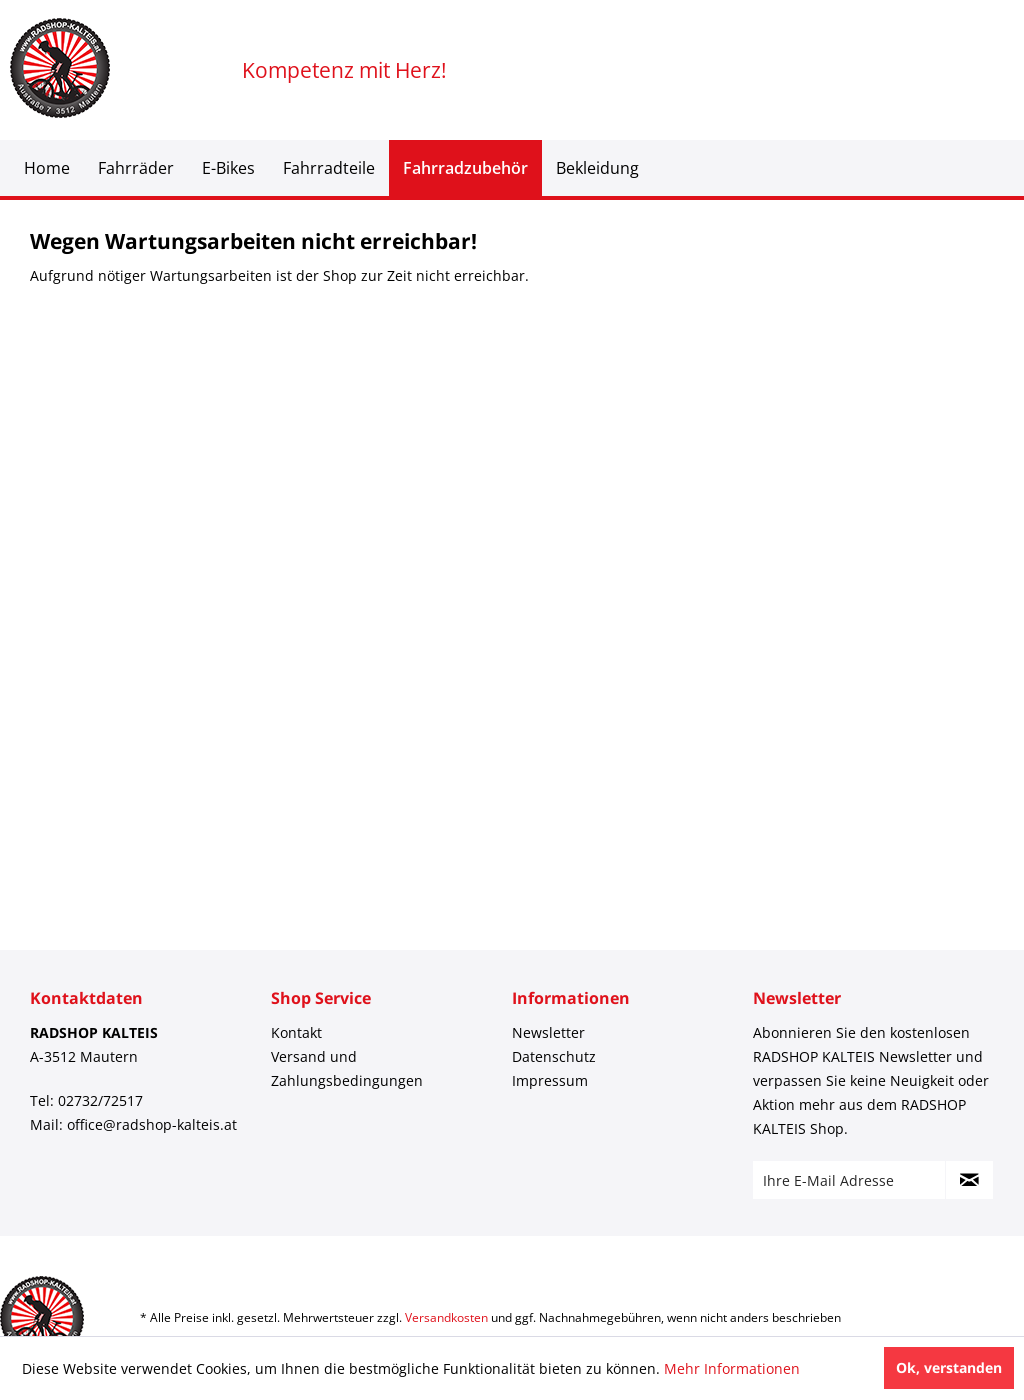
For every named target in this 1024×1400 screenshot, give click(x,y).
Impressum (550, 1080)
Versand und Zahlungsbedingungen (347, 1068)
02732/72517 (100, 1100)
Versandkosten (446, 1317)
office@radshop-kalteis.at (152, 1124)
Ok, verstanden (949, 1367)
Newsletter (548, 1032)
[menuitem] (47, 168)
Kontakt (296, 1032)
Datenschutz (554, 1056)
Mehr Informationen (732, 1368)
